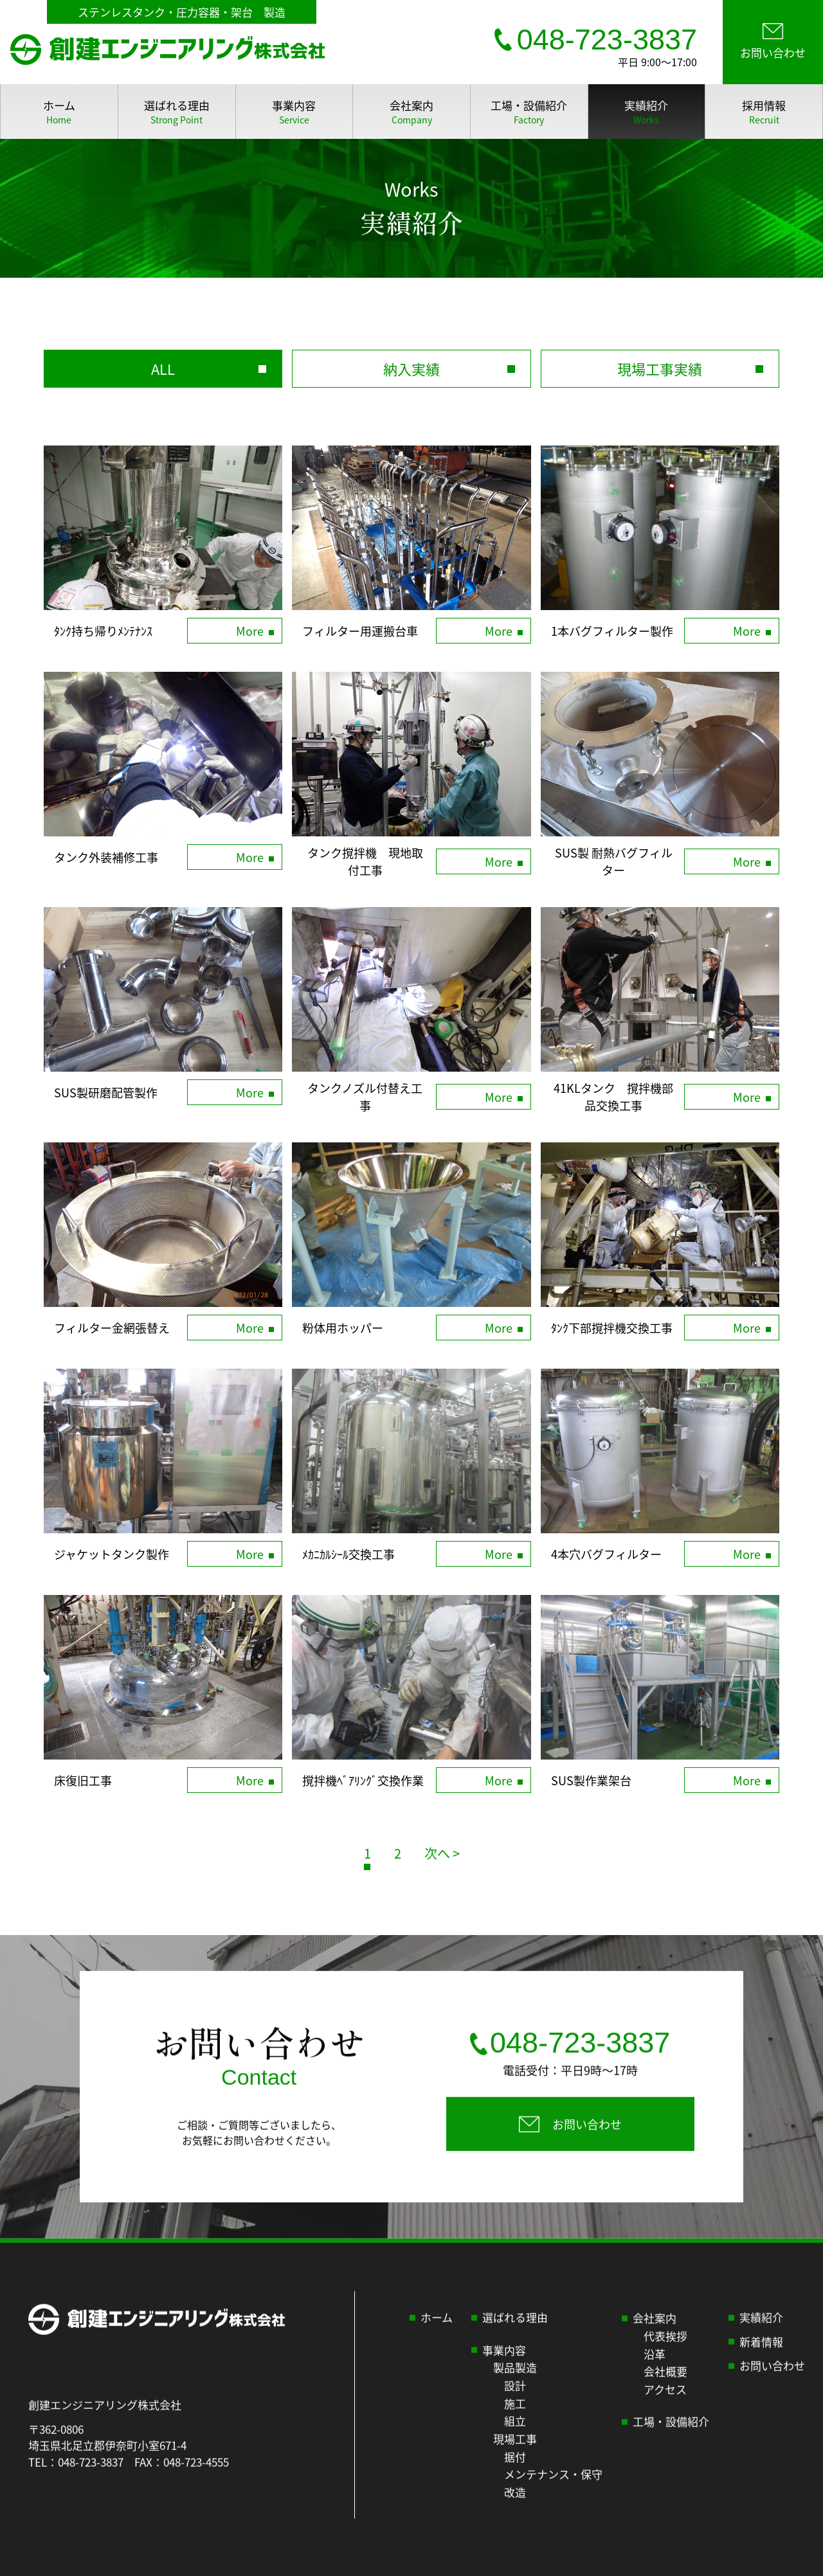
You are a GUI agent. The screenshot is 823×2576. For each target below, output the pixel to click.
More (250, 630)
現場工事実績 (659, 368)
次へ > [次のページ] (442, 1853)
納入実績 (411, 368)
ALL (163, 368)
